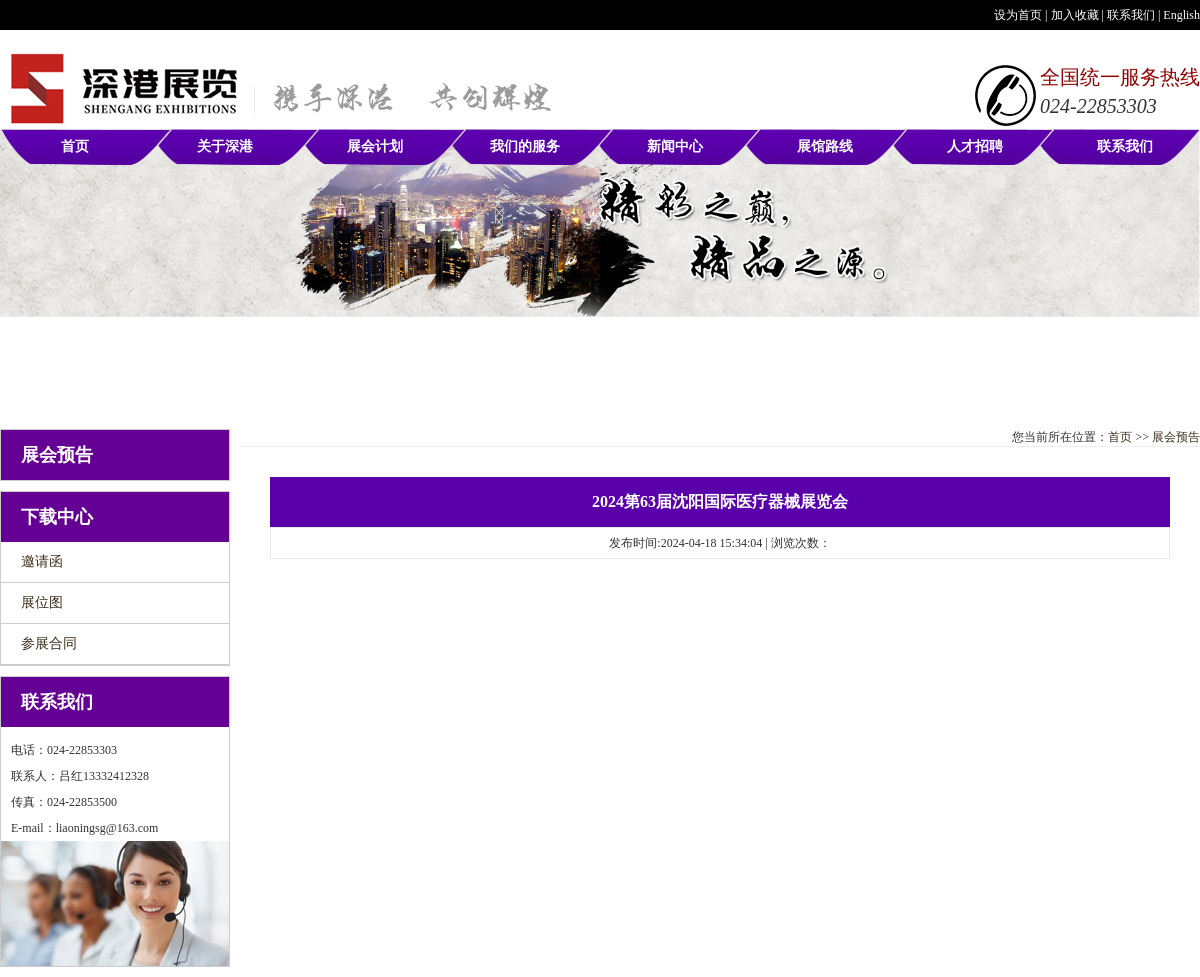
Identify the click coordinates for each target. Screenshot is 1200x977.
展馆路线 (825, 146)
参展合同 (49, 643)
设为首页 (1018, 15)
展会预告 (1176, 437)
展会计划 (375, 146)
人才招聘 (975, 146)
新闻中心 (675, 146)
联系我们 (1131, 15)
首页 (75, 146)
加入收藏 (1075, 15)
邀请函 (42, 561)
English (1181, 15)
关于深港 (225, 146)
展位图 (42, 602)
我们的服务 (525, 146)
